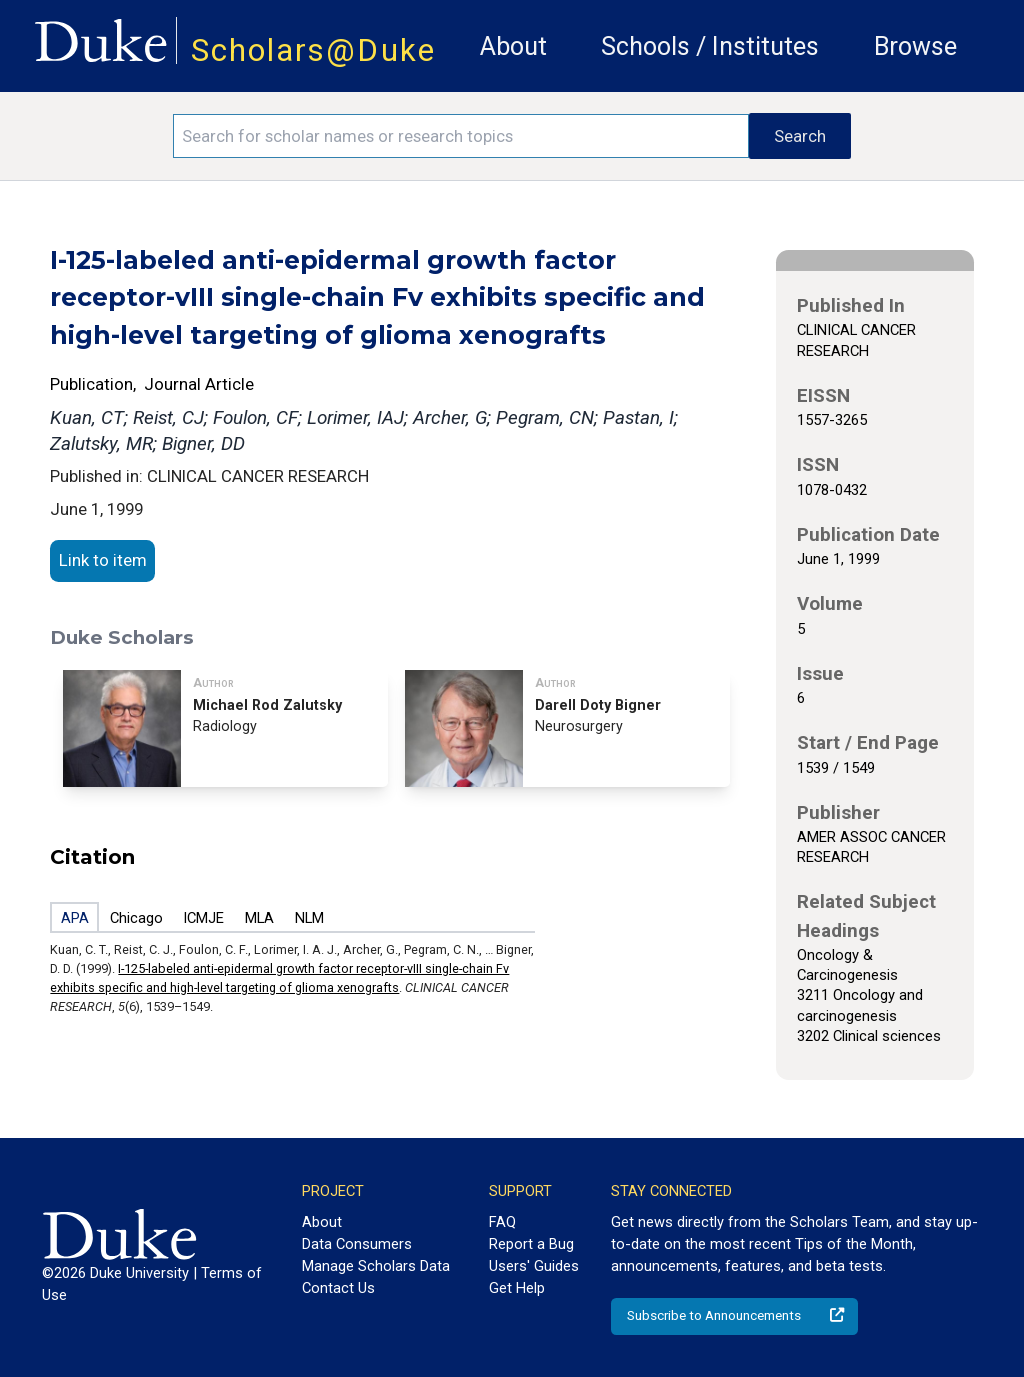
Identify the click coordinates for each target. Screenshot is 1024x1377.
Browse (915, 46)
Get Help (517, 1288)
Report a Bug (531, 1244)
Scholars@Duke (313, 50)
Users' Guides (534, 1266)
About (513, 46)
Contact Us (338, 1288)
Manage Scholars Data (376, 1266)
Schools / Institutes (710, 46)
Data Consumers (357, 1244)
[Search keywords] (461, 136)
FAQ (502, 1222)
